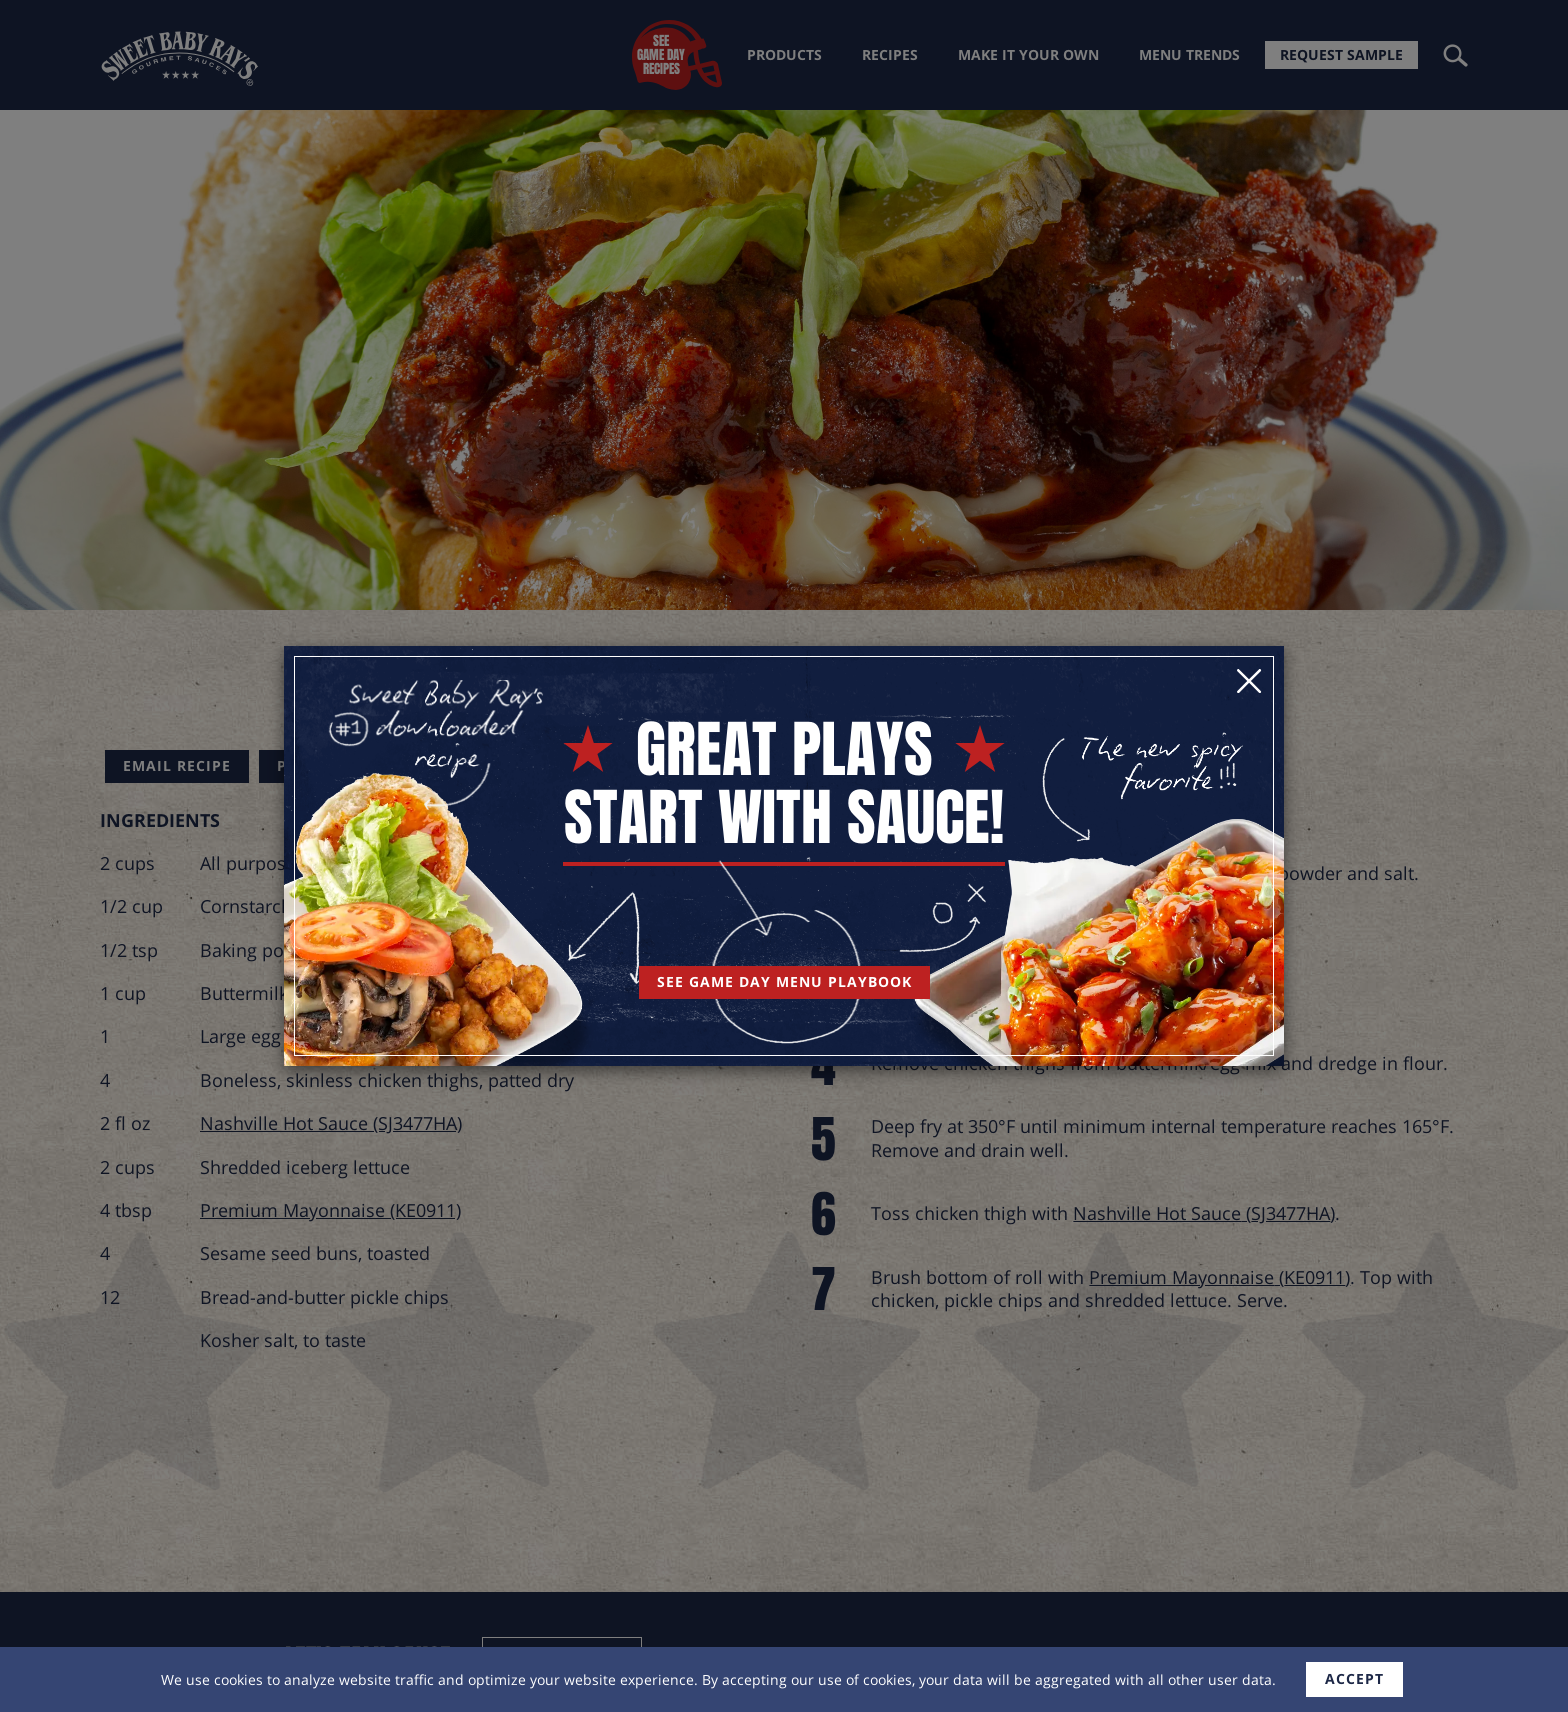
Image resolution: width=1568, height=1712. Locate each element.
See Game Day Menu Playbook (784, 981)
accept (1354, 1678)
